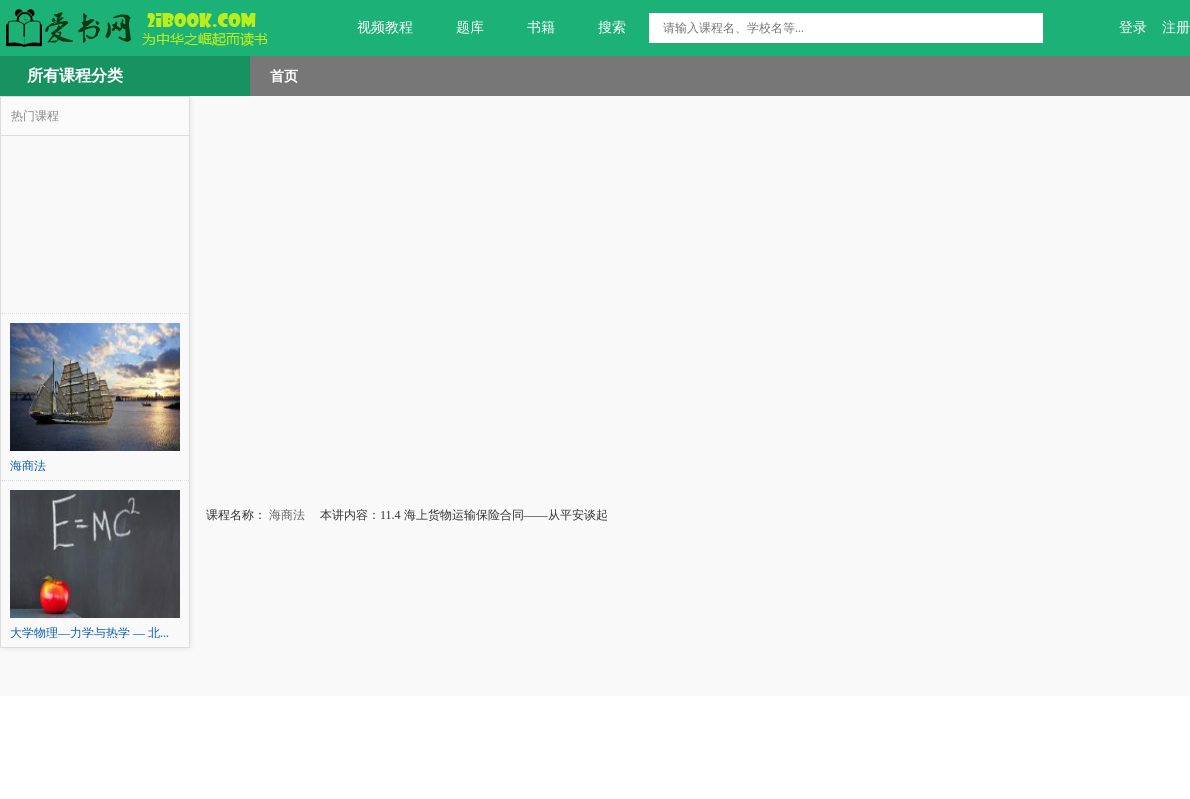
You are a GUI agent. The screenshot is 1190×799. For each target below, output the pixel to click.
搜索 (600, 28)
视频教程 (373, 28)
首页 (284, 76)
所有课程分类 (75, 75)
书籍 (529, 28)
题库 (458, 28)
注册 (1176, 27)
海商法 (285, 515)
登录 (1133, 27)
